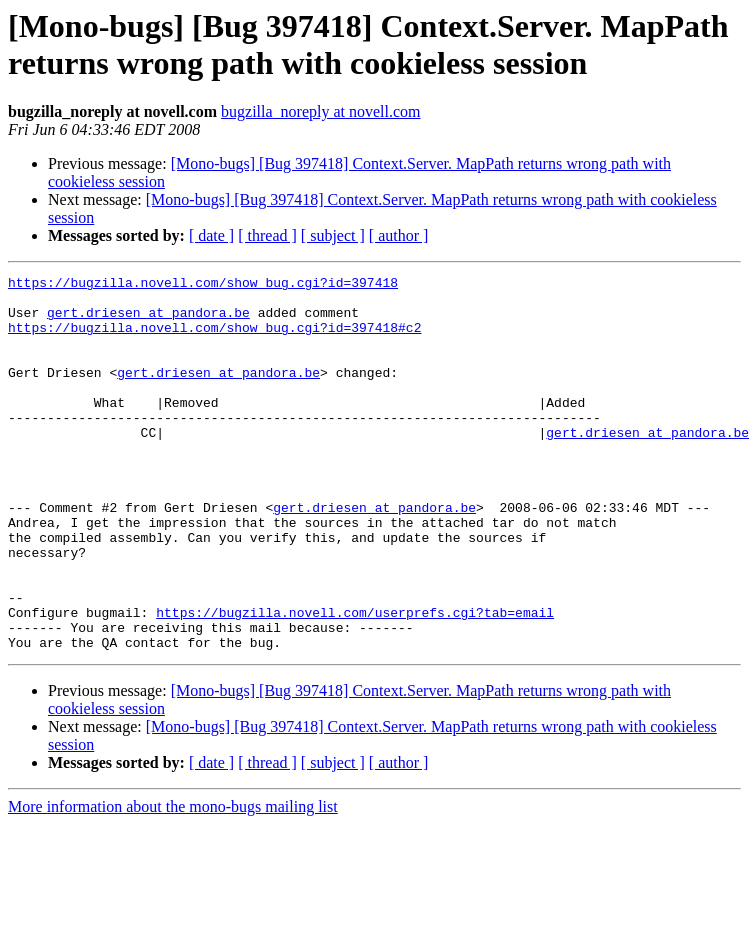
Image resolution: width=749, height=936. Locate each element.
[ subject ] (333, 235)
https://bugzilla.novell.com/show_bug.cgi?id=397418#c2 (214, 339)
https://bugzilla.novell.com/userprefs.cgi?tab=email (355, 681)
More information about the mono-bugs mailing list (173, 881)
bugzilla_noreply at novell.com (321, 111)
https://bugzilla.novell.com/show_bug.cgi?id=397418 (203, 285)
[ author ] (399, 235)
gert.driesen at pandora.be (148, 321)
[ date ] (211, 235)
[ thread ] (267, 235)
